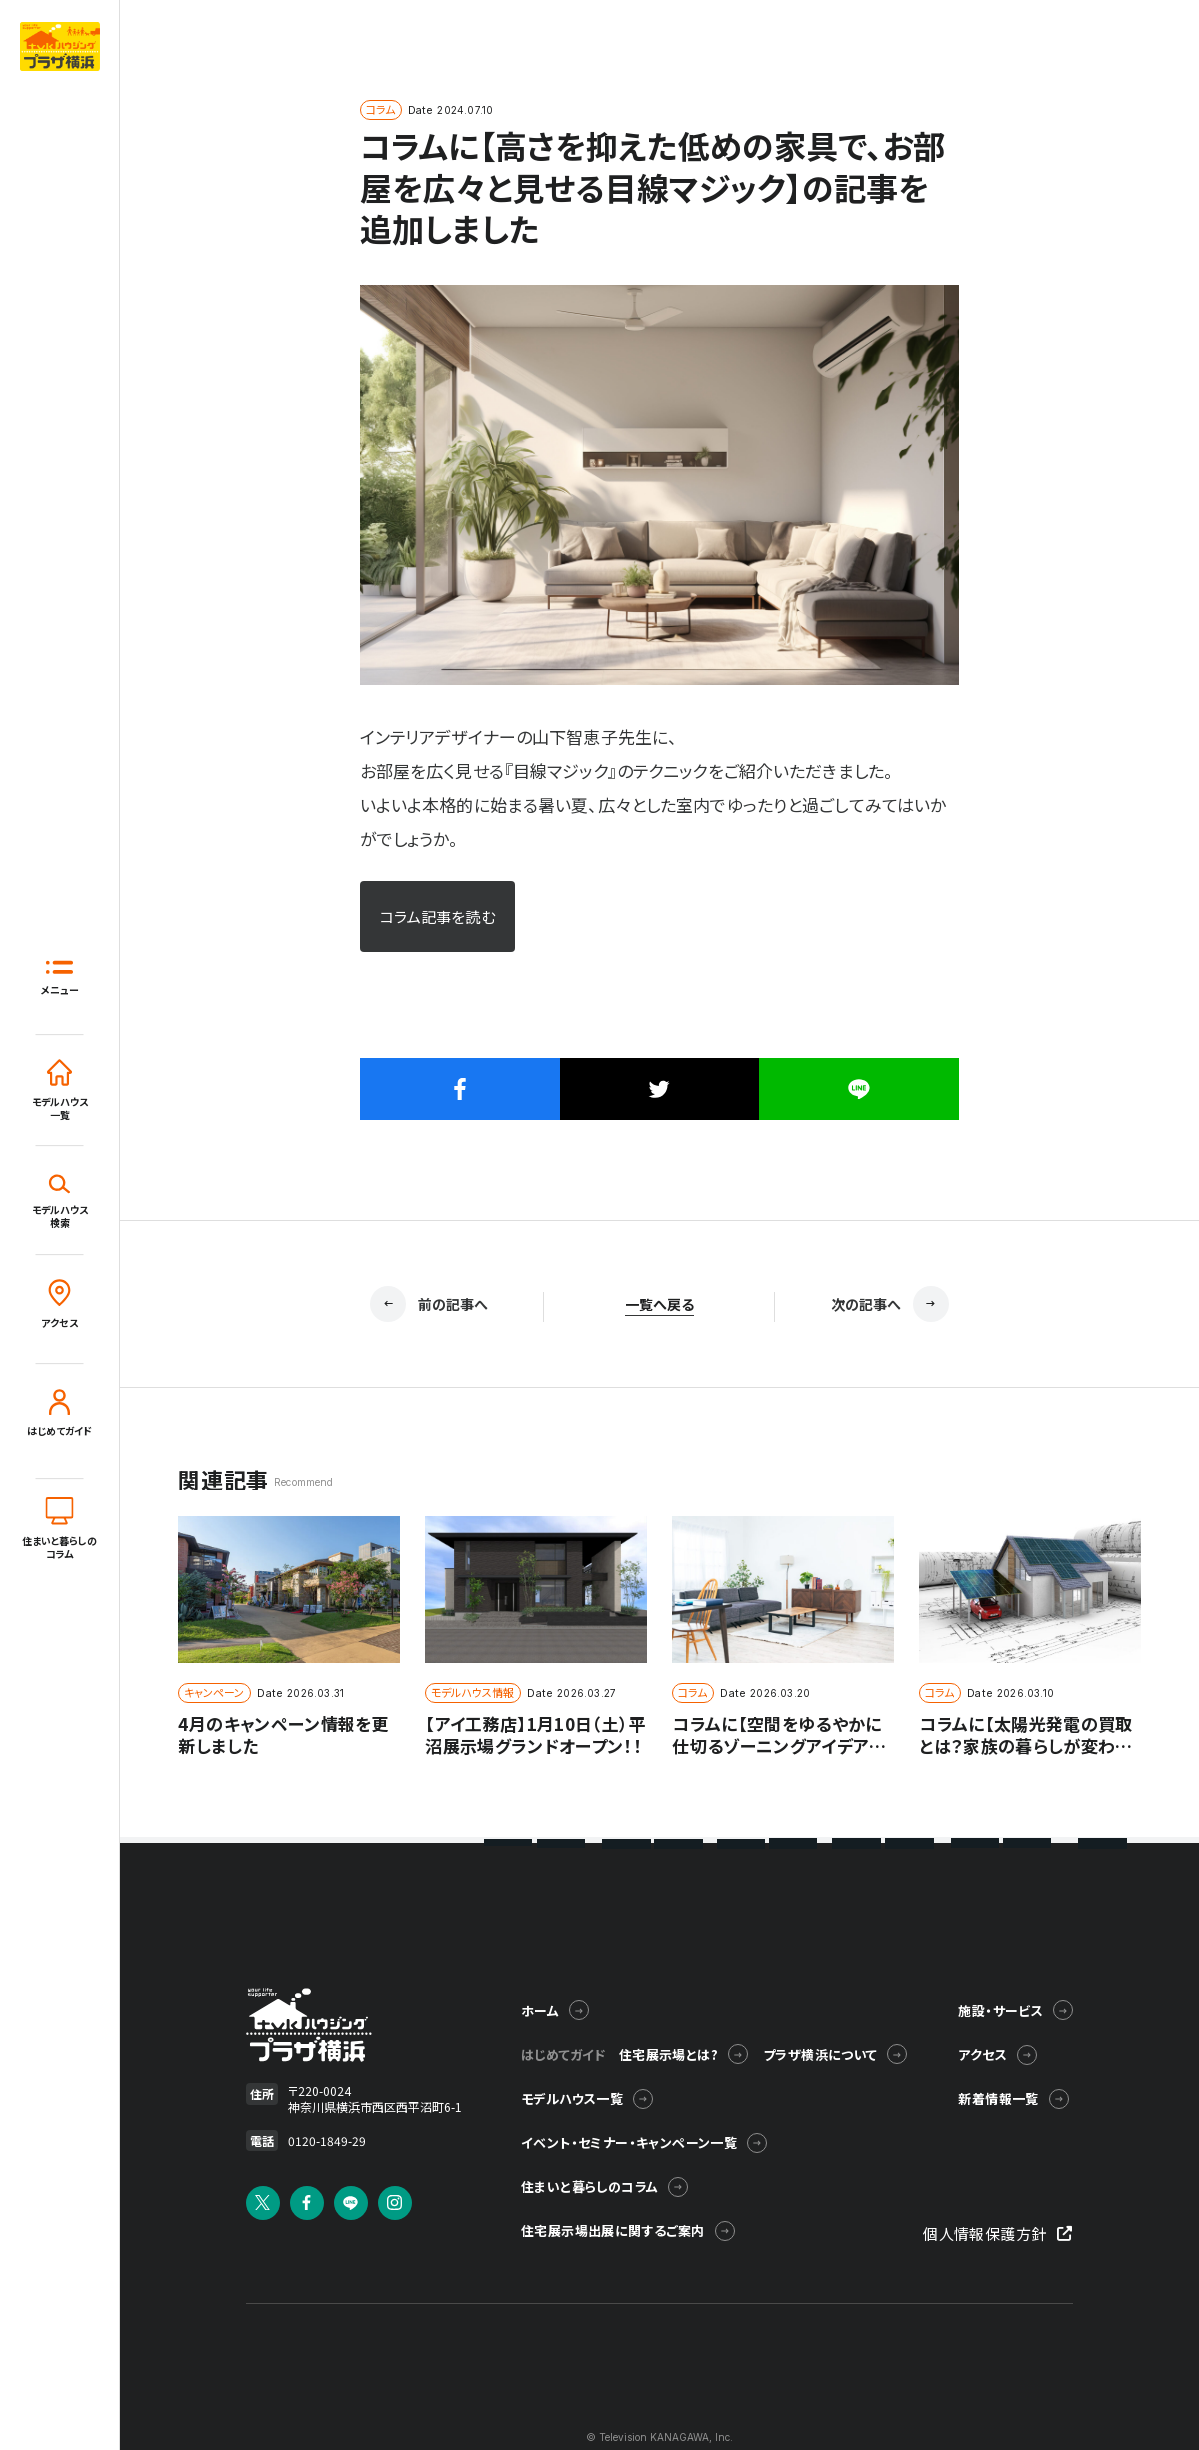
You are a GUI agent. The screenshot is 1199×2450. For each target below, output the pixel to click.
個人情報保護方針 (997, 2233)
